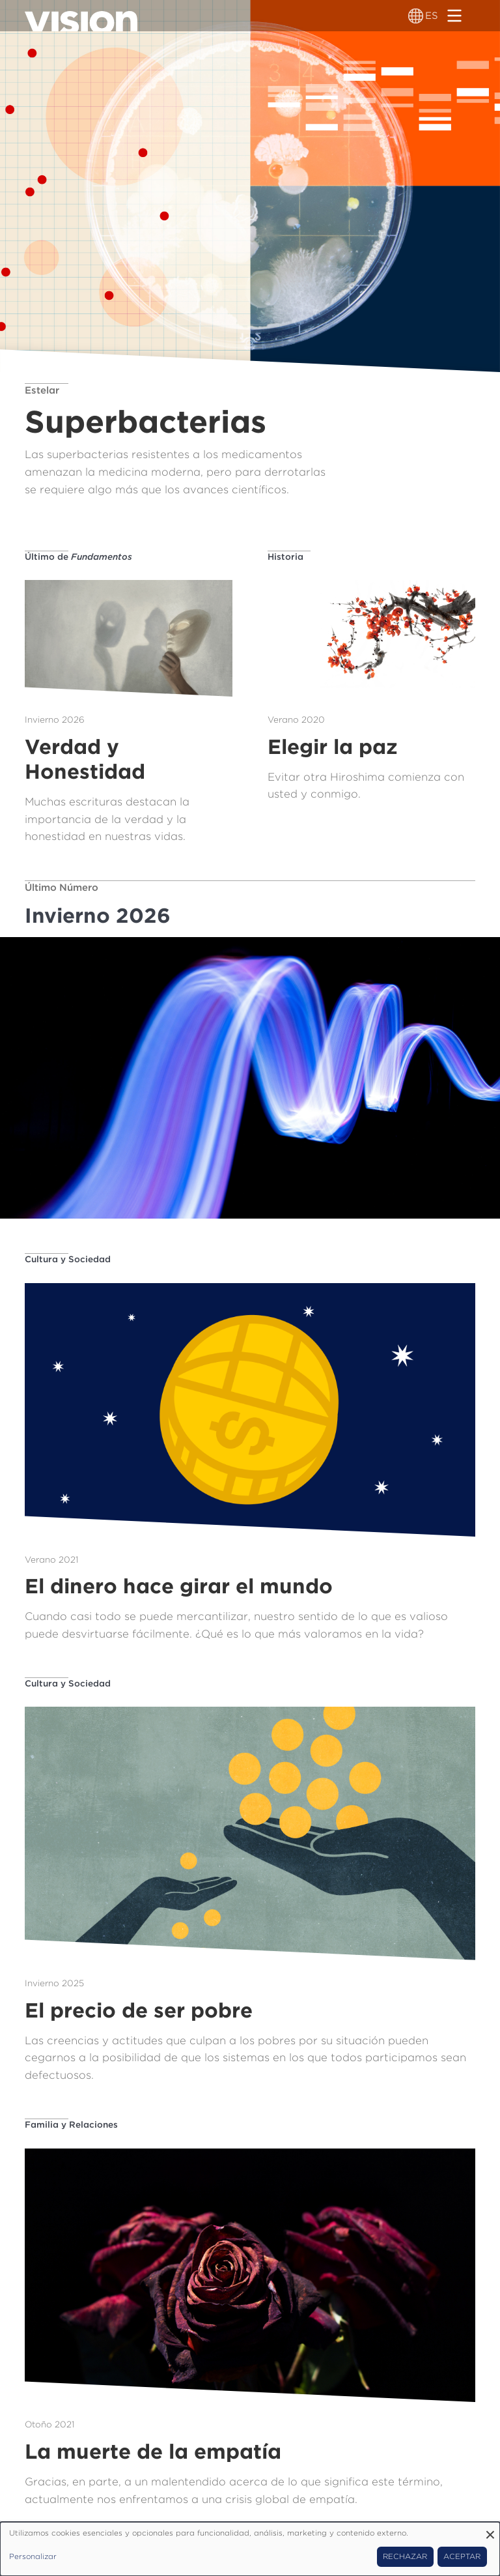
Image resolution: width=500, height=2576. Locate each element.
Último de (78, 556)
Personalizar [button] (33, 2556)
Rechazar (405, 2556)
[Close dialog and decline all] (490, 2530)
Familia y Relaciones (71, 2124)
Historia (285, 556)
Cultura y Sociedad (68, 1259)
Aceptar (461, 2556)
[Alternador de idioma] (416, 15)
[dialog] (250, 2549)
